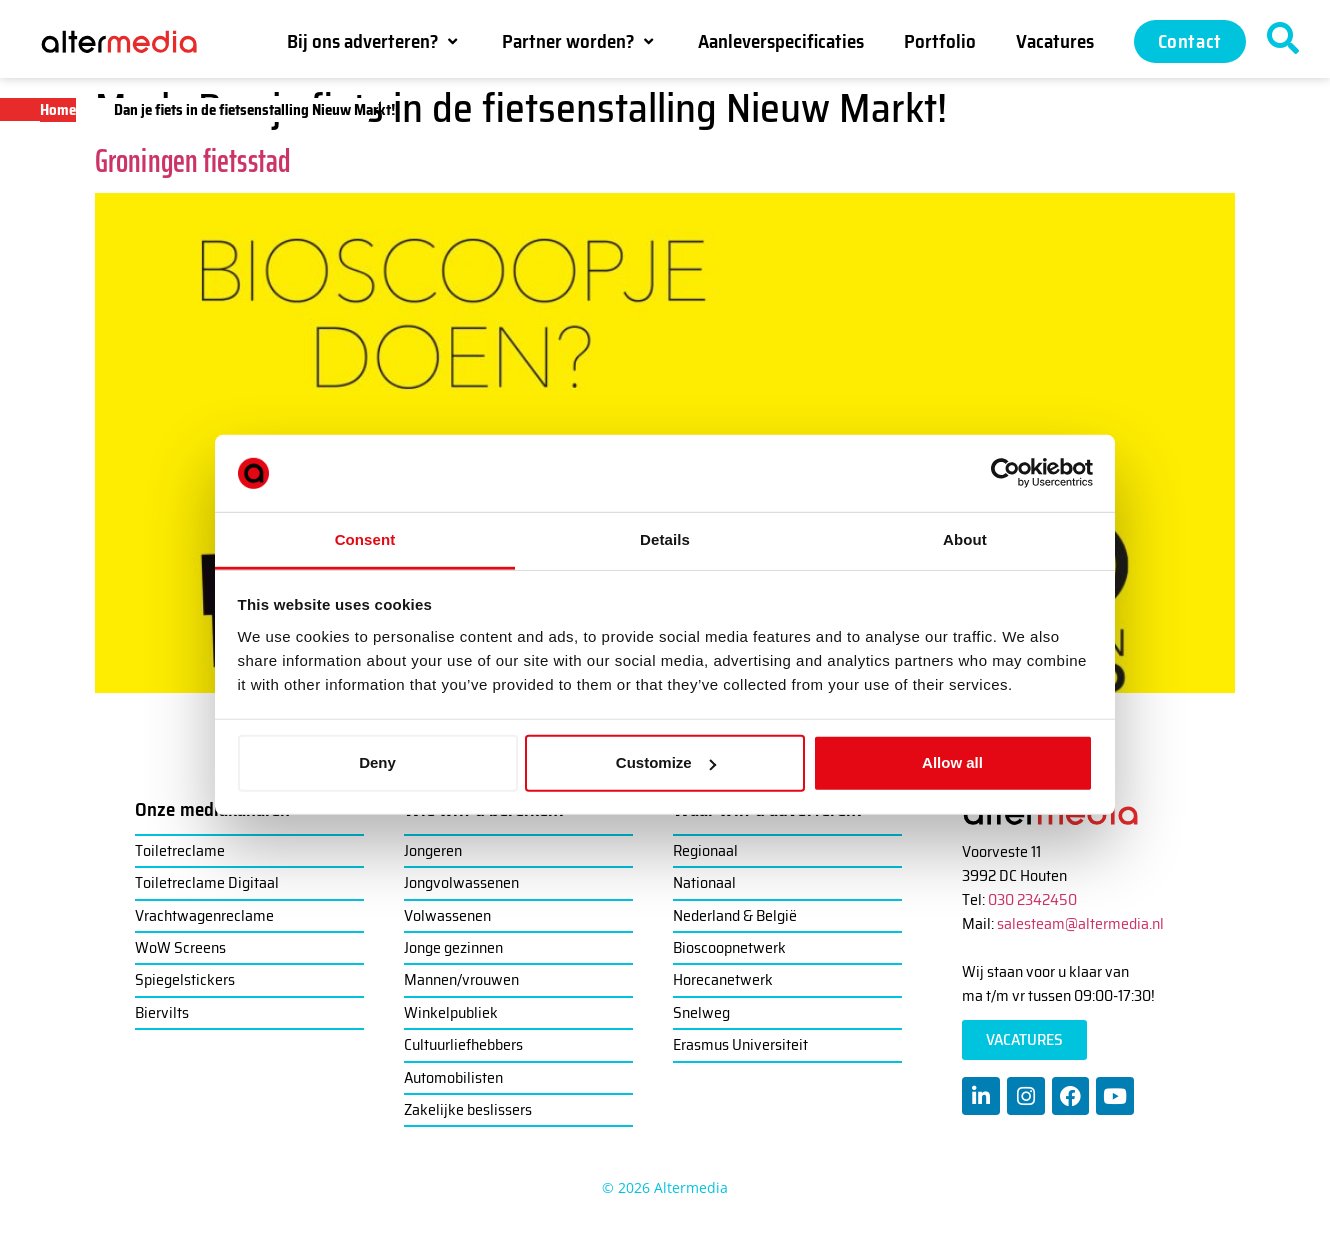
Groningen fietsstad (192, 161)
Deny (377, 762)
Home (58, 110)
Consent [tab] (365, 539)
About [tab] (965, 539)
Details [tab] (665, 539)
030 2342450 (1032, 899)
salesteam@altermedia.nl (1080, 923)
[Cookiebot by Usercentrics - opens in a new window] (1005, 473)
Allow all (952, 762)
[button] (374, 41)
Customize (666, 762)
